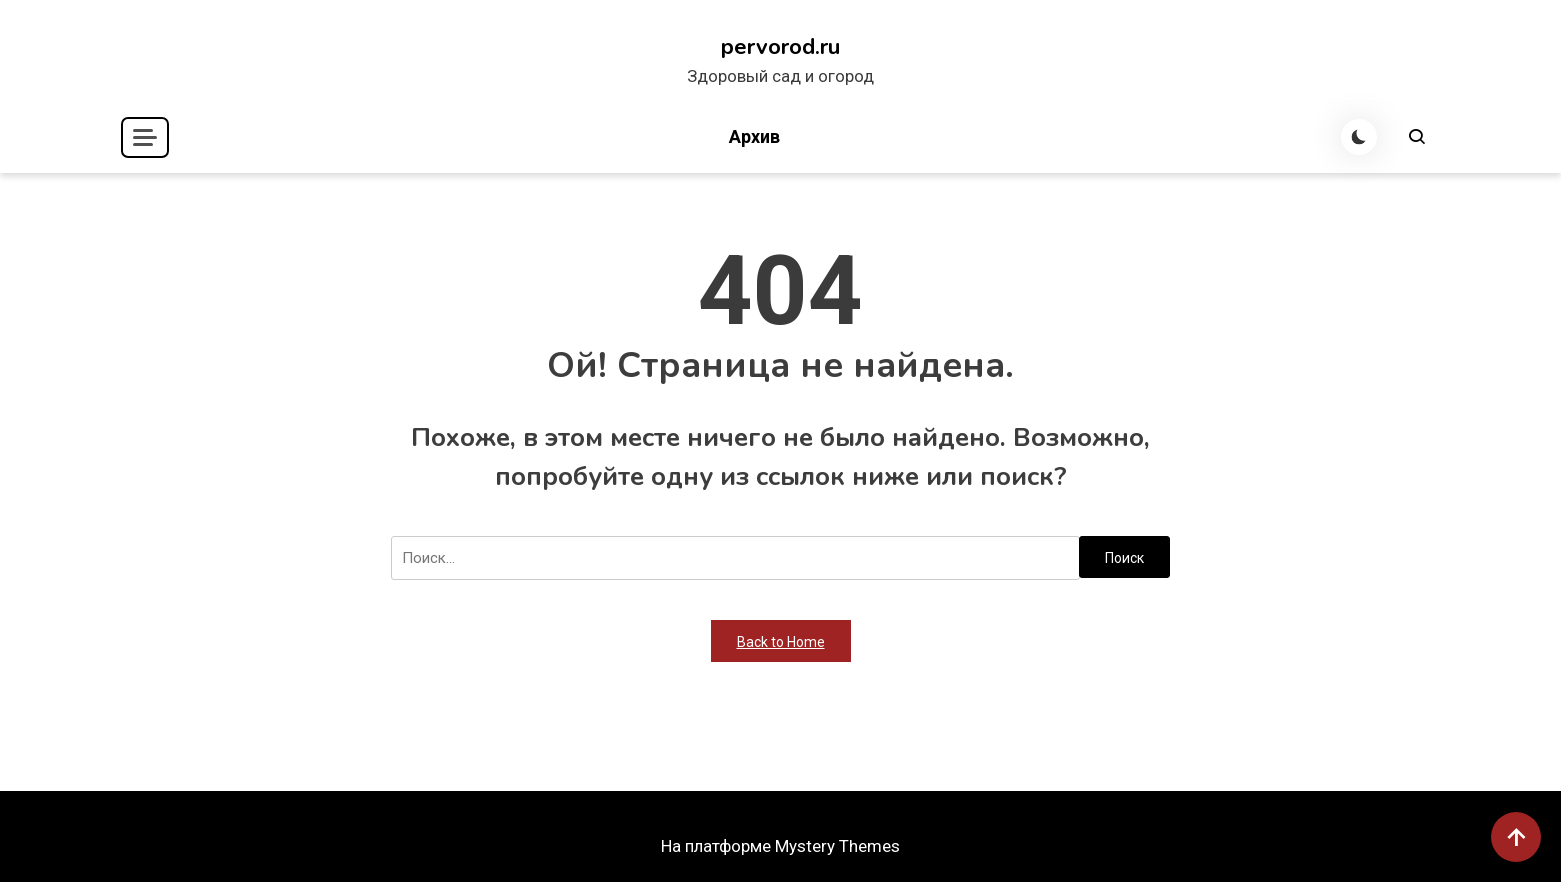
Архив (754, 136)
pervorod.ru (780, 47)
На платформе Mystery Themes (780, 846)
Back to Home (781, 642)
